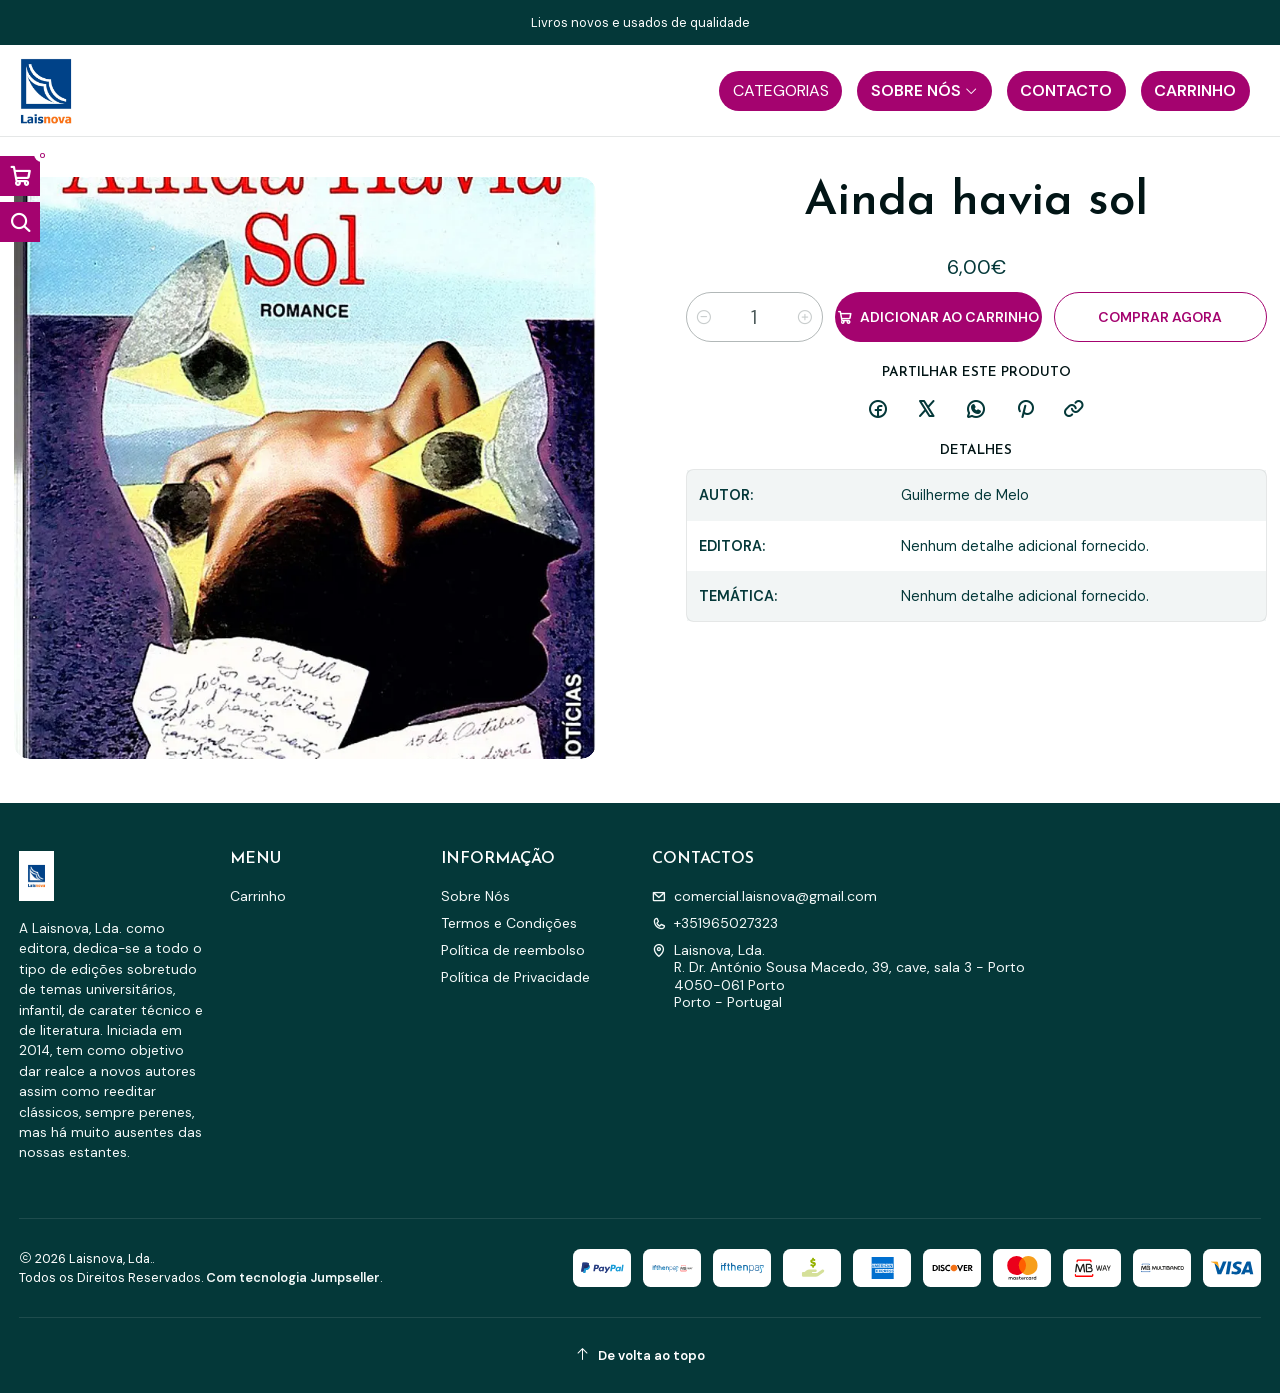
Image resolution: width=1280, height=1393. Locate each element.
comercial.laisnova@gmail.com (764, 896)
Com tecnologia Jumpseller (293, 1277)
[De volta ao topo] (640, 1355)
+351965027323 (715, 923)
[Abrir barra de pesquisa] (20, 222)
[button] (780, 91)
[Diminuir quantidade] (704, 317)
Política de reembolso (513, 950)
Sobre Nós (475, 896)
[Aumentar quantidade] (805, 317)
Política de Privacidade (515, 977)
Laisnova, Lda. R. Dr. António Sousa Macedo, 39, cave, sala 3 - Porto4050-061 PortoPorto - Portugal (838, 976)
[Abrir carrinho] (20, 176)
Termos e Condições (509, 923)
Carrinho (258, 896)
